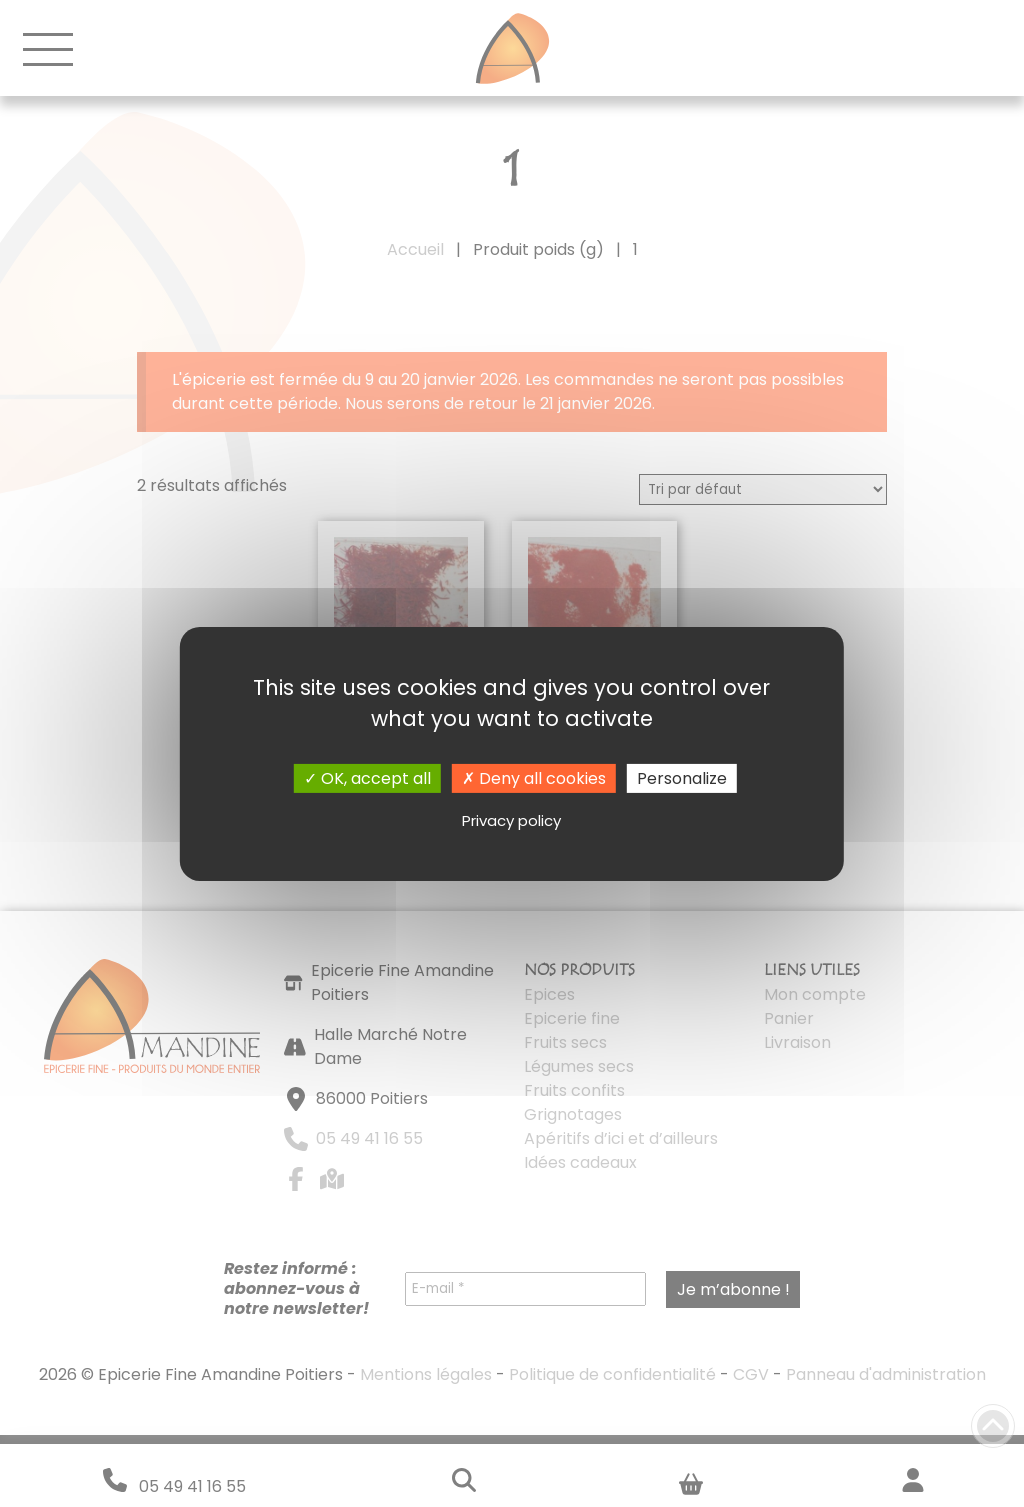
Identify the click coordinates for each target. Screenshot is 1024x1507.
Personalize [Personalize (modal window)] (682, 777)
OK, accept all (367, 777)
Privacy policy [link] (511, 820)
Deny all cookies (534, 777)
